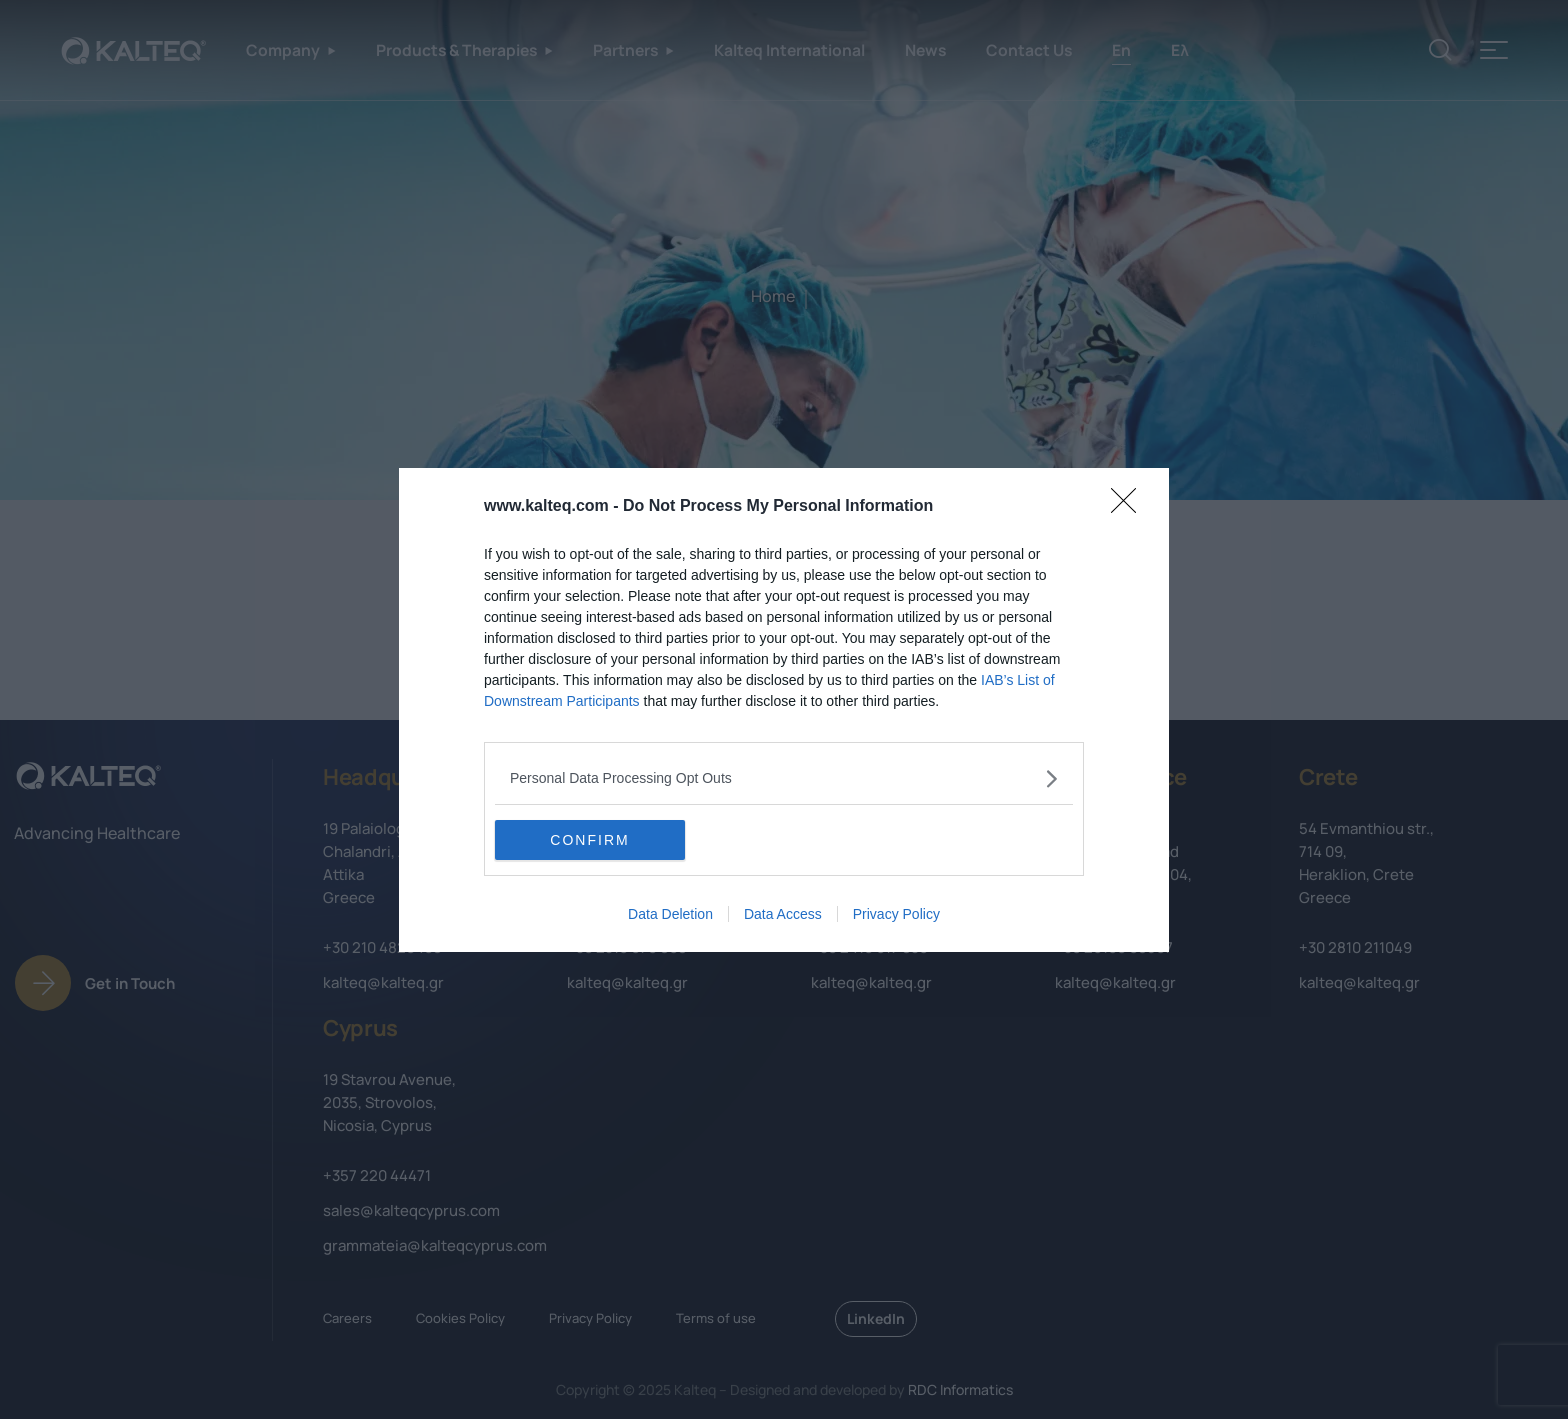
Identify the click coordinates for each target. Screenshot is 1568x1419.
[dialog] (784, 710)
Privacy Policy (896, 914)
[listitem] (784, 778)
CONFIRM (589, 840)
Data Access (783, 914)
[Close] (1130, 507)
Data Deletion (670, 914)
